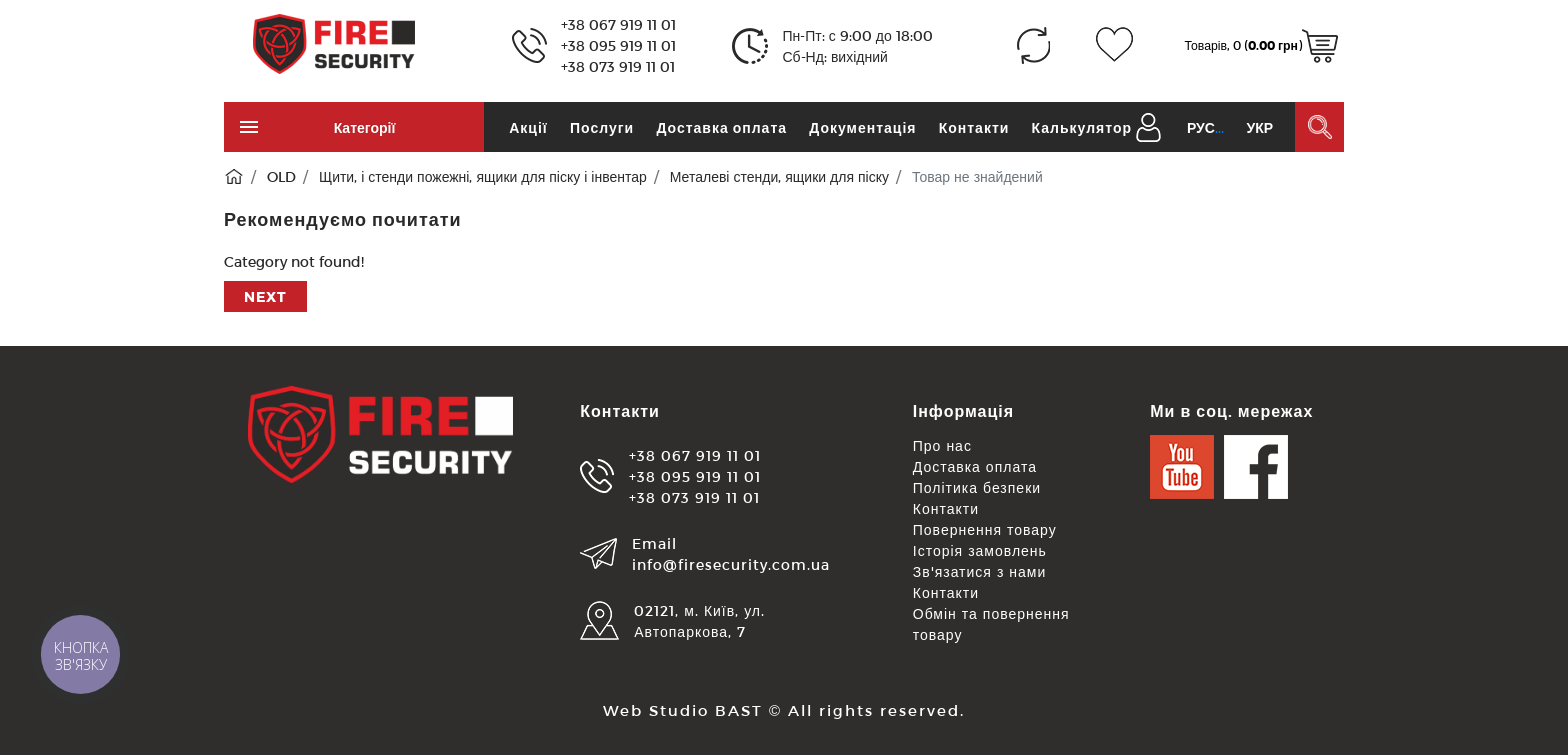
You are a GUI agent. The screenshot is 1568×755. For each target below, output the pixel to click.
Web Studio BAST (683, 710)
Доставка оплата (721, 127)
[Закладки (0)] (1114, 45)
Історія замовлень (980, 550)
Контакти (974, 127)
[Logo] (334, 42)
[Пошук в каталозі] (1319, 127)
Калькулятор (1082, 127)
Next (265, 296)
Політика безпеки (977, 487)
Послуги (602, 127)
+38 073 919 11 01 (618, 66)
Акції (528, 127)
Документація (862, 127)
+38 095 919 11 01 (618, 45)
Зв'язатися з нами (980, 571)
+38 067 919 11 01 (618, 24)
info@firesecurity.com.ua (731, 564)
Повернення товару (985, 529)
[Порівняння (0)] (1033, 45)
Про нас (942, 445)
